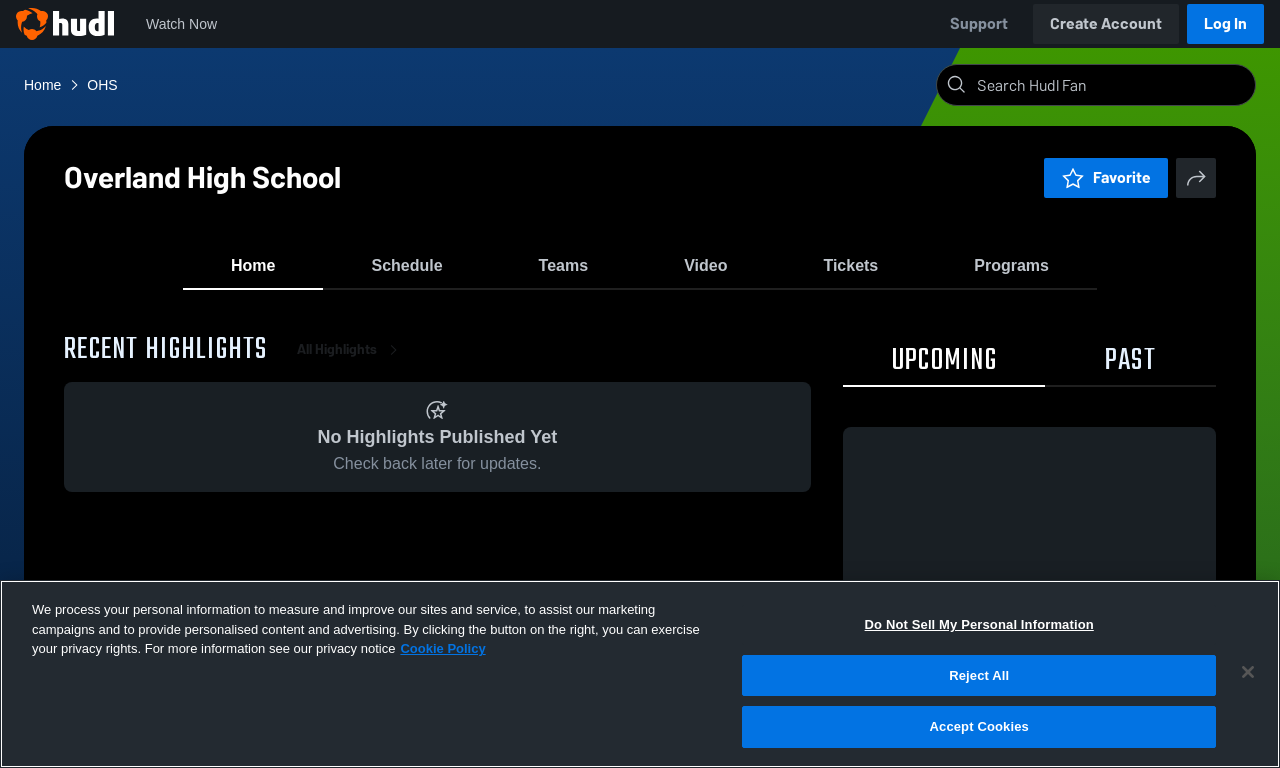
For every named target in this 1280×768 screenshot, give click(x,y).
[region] (640, 674)
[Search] (1112, 85)
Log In (1225, 23)
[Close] (1248, 672)
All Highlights (351, 359)
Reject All (979, 675)
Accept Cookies (979, 726)
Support (979, 23)
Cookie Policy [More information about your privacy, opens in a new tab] (442, 648)
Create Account (1106, 23)
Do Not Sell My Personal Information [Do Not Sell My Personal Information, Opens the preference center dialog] (979, 624)
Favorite (1106, 177)
